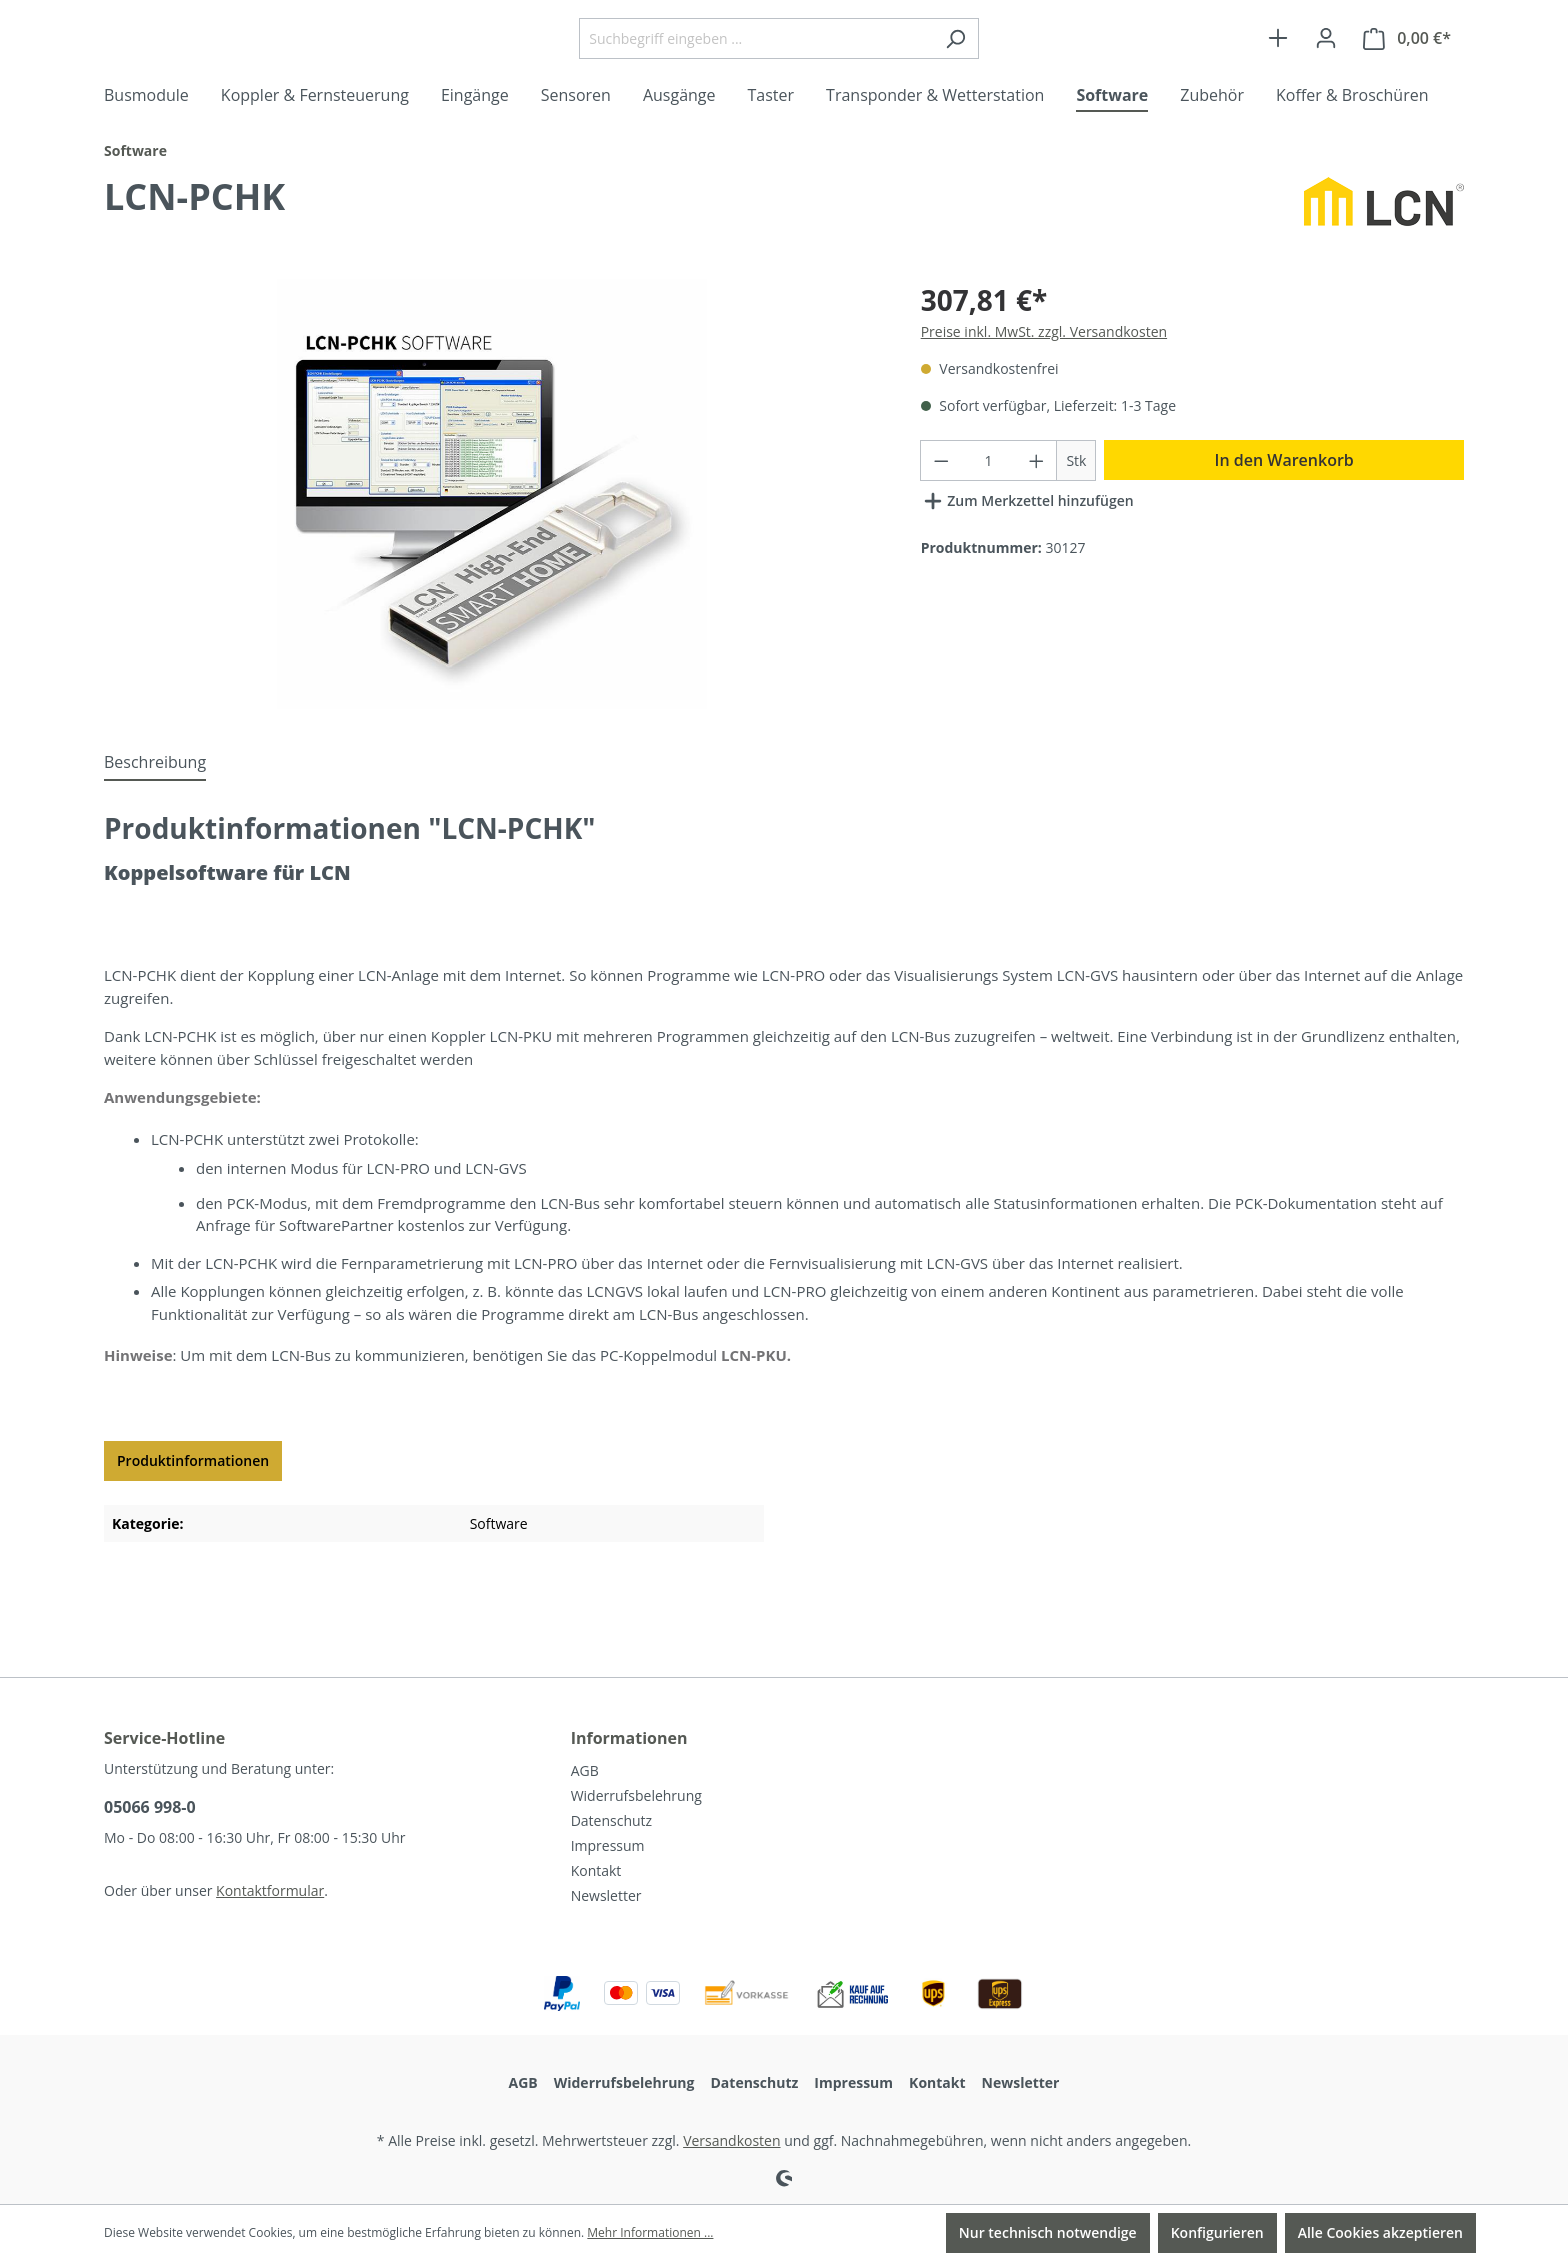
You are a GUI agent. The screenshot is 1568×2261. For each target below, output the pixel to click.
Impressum (608, 1845)
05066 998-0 (150, 1807)
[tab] (155, 842)
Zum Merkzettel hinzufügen (1028, 576)
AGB (585, 1770)
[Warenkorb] (1407, 78)
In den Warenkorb (1284, 539)
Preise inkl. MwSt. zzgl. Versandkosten (1044, 410)
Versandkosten (731, 2140)
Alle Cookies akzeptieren (1380, 2232)
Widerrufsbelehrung (636, 1795)
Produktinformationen (193, 1539)
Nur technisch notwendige (1048, 2232)
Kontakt (596, 1870)
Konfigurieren (1217, 2232)
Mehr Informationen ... (650, 2232)
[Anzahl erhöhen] (1037, 539)
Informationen (629, 1738)
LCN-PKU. (756, 1434)
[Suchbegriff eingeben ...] (806, 78)
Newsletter (606, 1895)
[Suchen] (1005, 78)
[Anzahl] (988, 539)
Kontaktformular (270, 1890)
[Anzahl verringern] (941, 539)
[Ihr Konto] (1326, 78)
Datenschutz (611, 1820)
